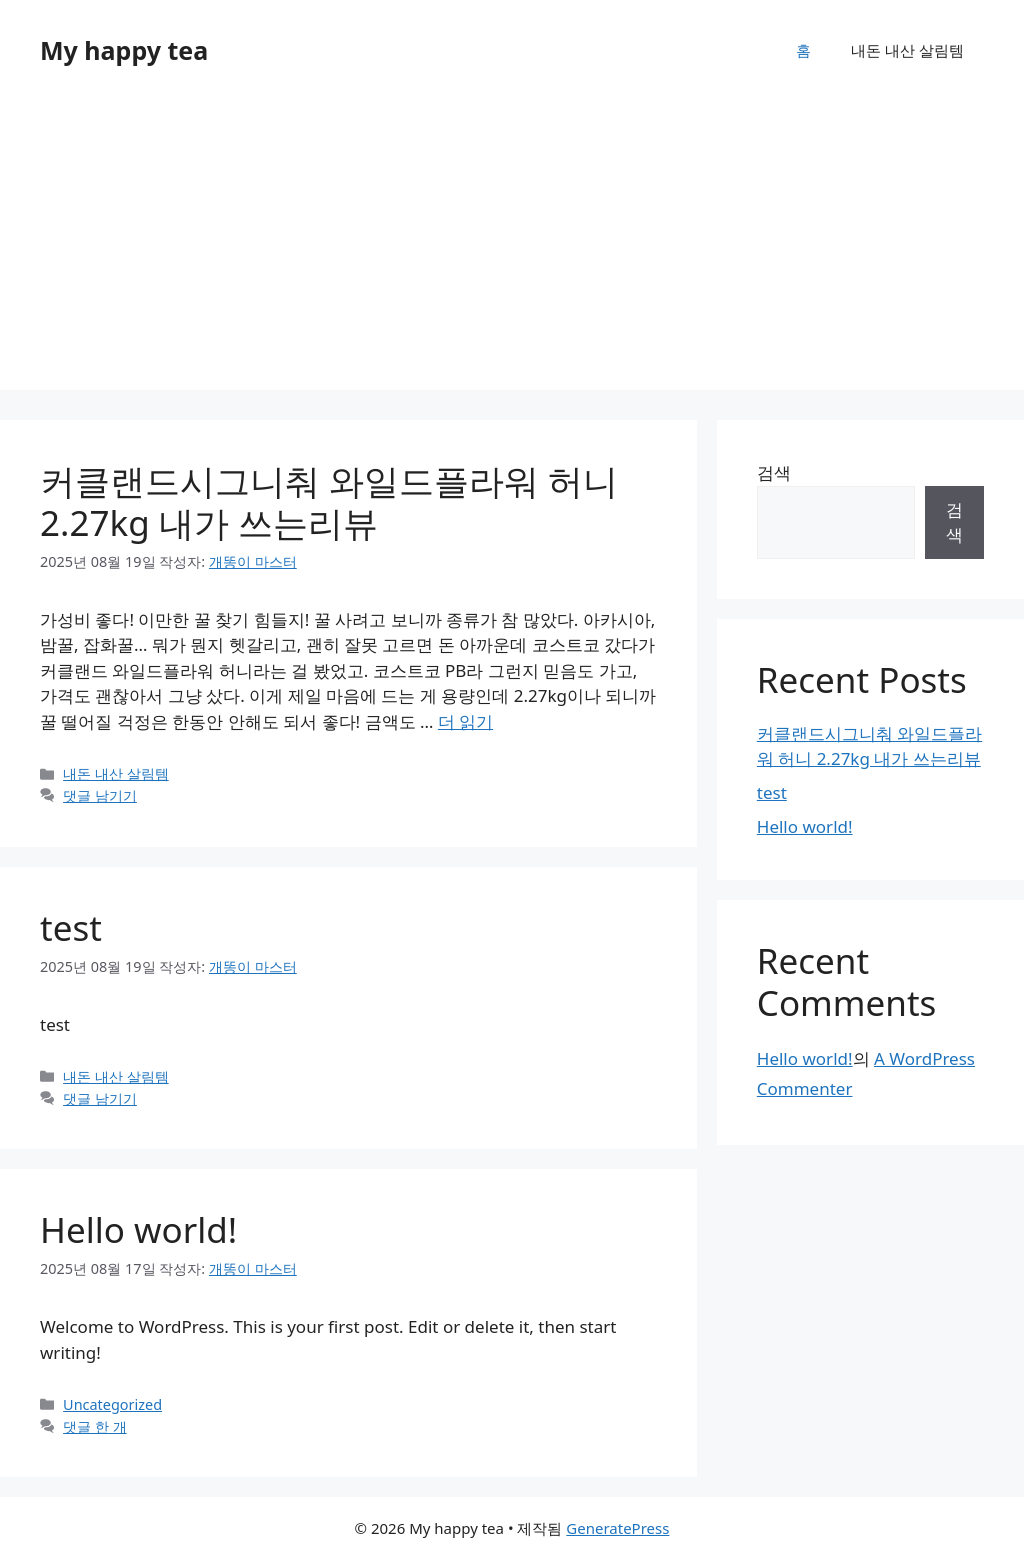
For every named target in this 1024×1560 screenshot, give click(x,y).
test (71, 927)
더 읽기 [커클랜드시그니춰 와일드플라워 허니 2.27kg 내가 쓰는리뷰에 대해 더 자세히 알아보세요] (465, 721)
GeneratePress (617, 1528)
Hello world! (138, 1229)
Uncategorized (112, 1404)
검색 (774, 472)
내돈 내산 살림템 (907, 50)
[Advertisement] (512, 250)
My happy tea (124, 50)
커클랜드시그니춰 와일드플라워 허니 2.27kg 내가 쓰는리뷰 (329, 501)
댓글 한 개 (95, 1426)
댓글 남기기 (100, 795)
